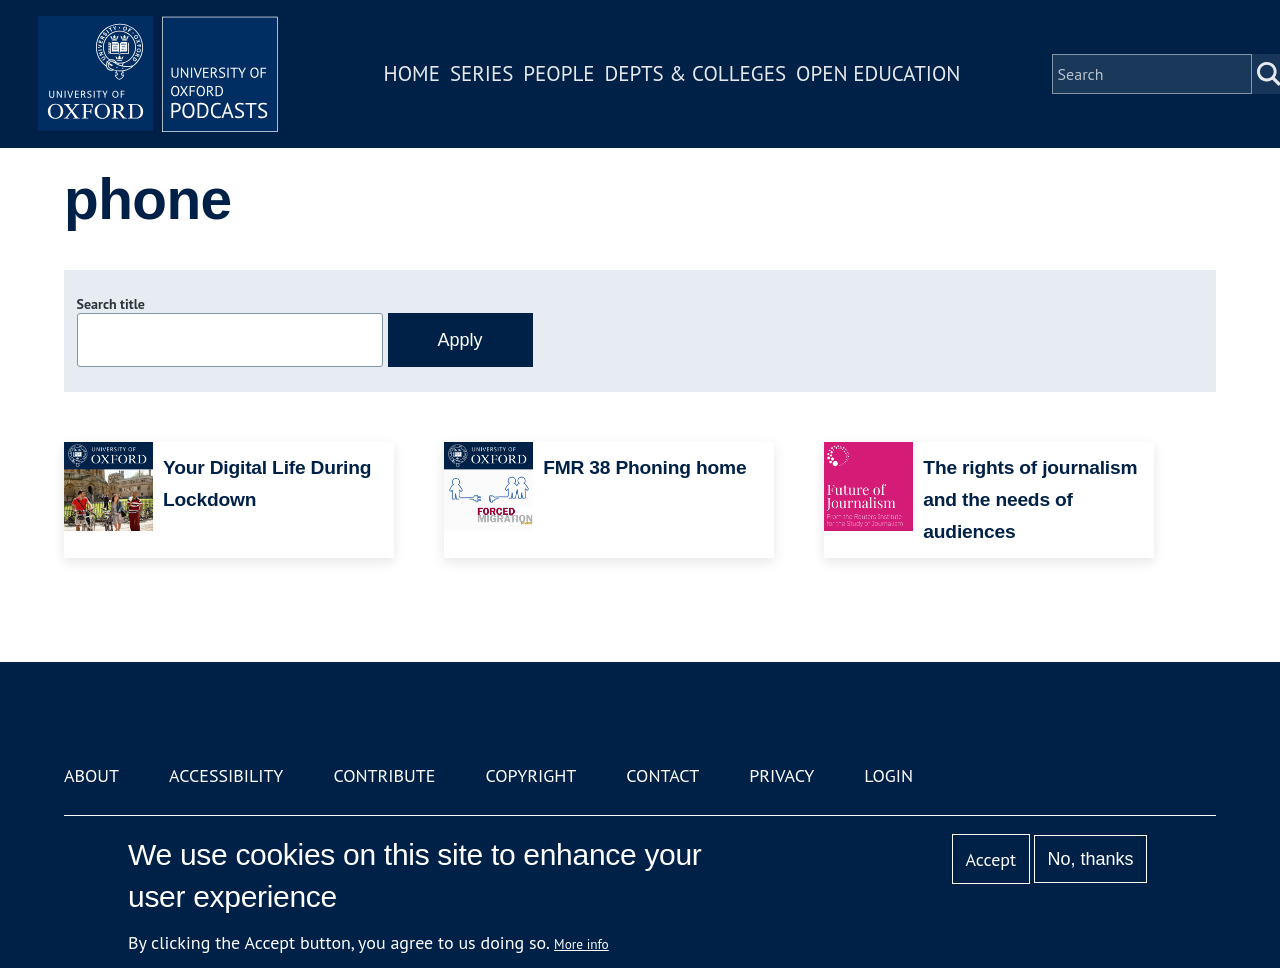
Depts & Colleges (696, 73)
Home (412, 73)
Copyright (530, 775)
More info (581, 944)
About (91, 775)
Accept (990, 859)
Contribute (384, 775)
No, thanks (1090, 859)
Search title (111, 304)
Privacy (781, 775)
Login (888, 775)
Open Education (878, 73)
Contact (662, 775)
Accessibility (226, 775)
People (558, 73)
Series (481, 73)
